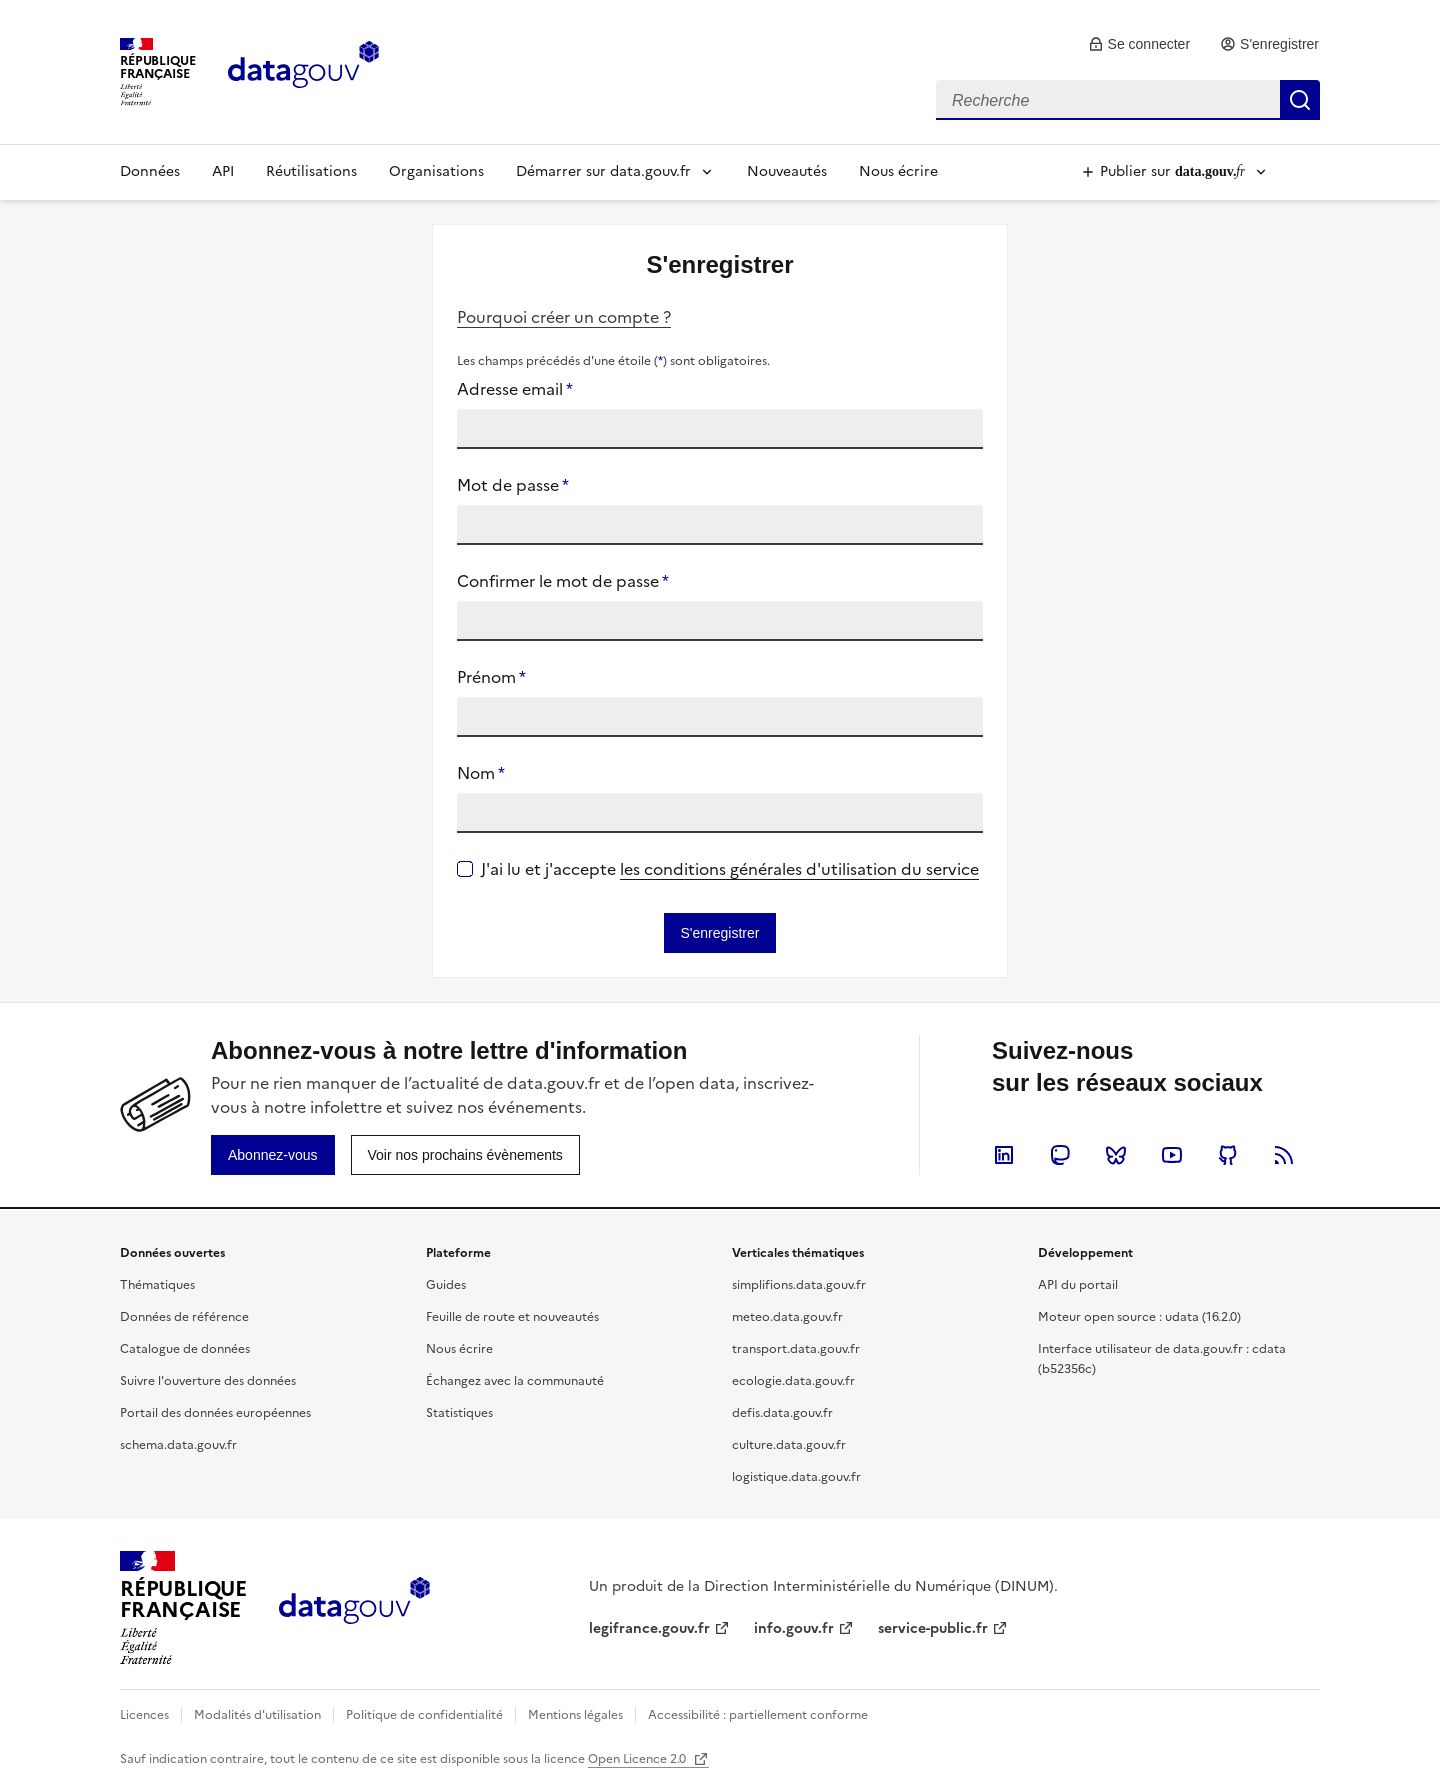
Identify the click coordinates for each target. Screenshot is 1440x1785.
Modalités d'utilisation (257, 1715)
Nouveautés (787, 171)
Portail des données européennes (215, 1413)
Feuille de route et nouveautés (512, 1317)
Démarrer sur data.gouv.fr (603, 171)
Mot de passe (513, 485)
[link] (1139, 44)
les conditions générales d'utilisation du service (799, 869)
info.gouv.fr (794, 1628)
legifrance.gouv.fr (649, 1628)
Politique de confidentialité (424, 1715)
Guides (446, 1285)
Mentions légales (575, 1715)
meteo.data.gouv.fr (787, 1317)
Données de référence (184, 1317)
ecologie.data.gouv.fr (793, 1381)
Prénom (491, 677)
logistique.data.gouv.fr (796, 1477)
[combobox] (1128, 100)
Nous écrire (898, 171)
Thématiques (157, 1285)
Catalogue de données (185, 1349)
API (223, 171)
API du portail (1078, 1285)
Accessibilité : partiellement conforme (758, 1715)
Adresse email (515, 389)
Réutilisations (311, 171)
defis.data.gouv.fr (782, 1413)
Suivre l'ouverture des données (208, 1381)
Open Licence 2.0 (638, 1759)
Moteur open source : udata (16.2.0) (1139, 1317)
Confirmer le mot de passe (563, 581)
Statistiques (459, 1413)
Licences (144, 1715)
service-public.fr (933, 1628)
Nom (481, 773)
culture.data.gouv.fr (789, 1445)
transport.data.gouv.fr (796, 1349)
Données (150, 171)
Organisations (436, 171)
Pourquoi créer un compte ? (564, 317)
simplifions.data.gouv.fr (799, 1285)
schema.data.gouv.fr (178, 1445)
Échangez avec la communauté (515, 1381)
